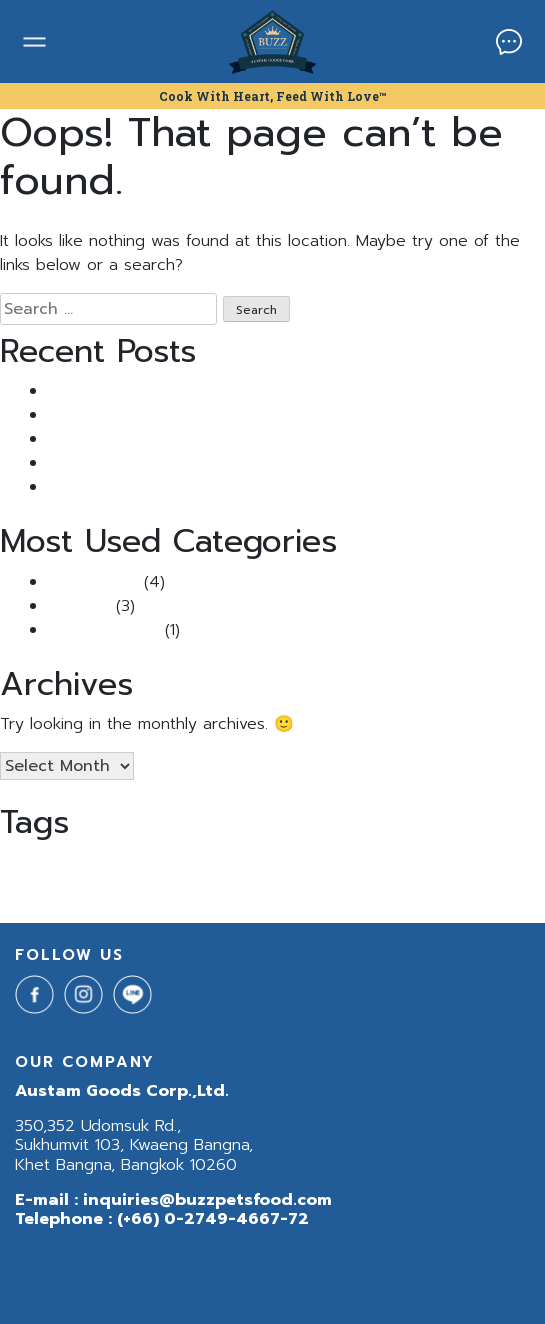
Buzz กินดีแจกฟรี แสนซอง (137, 439)
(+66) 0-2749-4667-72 (213, 1219)
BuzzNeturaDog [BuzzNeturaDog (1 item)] (353, 864)
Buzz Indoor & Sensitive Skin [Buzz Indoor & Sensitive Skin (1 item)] (76, 864)
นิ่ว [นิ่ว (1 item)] (528, 864)
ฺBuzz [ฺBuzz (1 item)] (142, 888)
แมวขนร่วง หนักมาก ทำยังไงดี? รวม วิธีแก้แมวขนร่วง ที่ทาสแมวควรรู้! (276, 415)
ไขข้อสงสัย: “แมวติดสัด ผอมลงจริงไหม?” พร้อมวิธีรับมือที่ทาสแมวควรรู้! (283, 463)
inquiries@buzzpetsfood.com (207, 1200)
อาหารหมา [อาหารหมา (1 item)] (100, 888)
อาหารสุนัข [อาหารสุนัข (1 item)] (48, 888)
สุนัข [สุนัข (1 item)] (9, 888)
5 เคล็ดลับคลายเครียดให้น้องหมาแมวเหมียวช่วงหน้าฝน (224, 487)
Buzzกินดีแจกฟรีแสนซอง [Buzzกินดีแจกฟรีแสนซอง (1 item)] (458, 864)
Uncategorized (103, 630)
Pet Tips (79, 606)
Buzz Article (93, 582)
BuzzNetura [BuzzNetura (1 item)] (190, 864)
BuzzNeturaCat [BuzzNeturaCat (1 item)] (266, 864)
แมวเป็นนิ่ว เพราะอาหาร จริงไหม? (156, 391)
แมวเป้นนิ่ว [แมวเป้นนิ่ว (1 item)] (185, 888)
